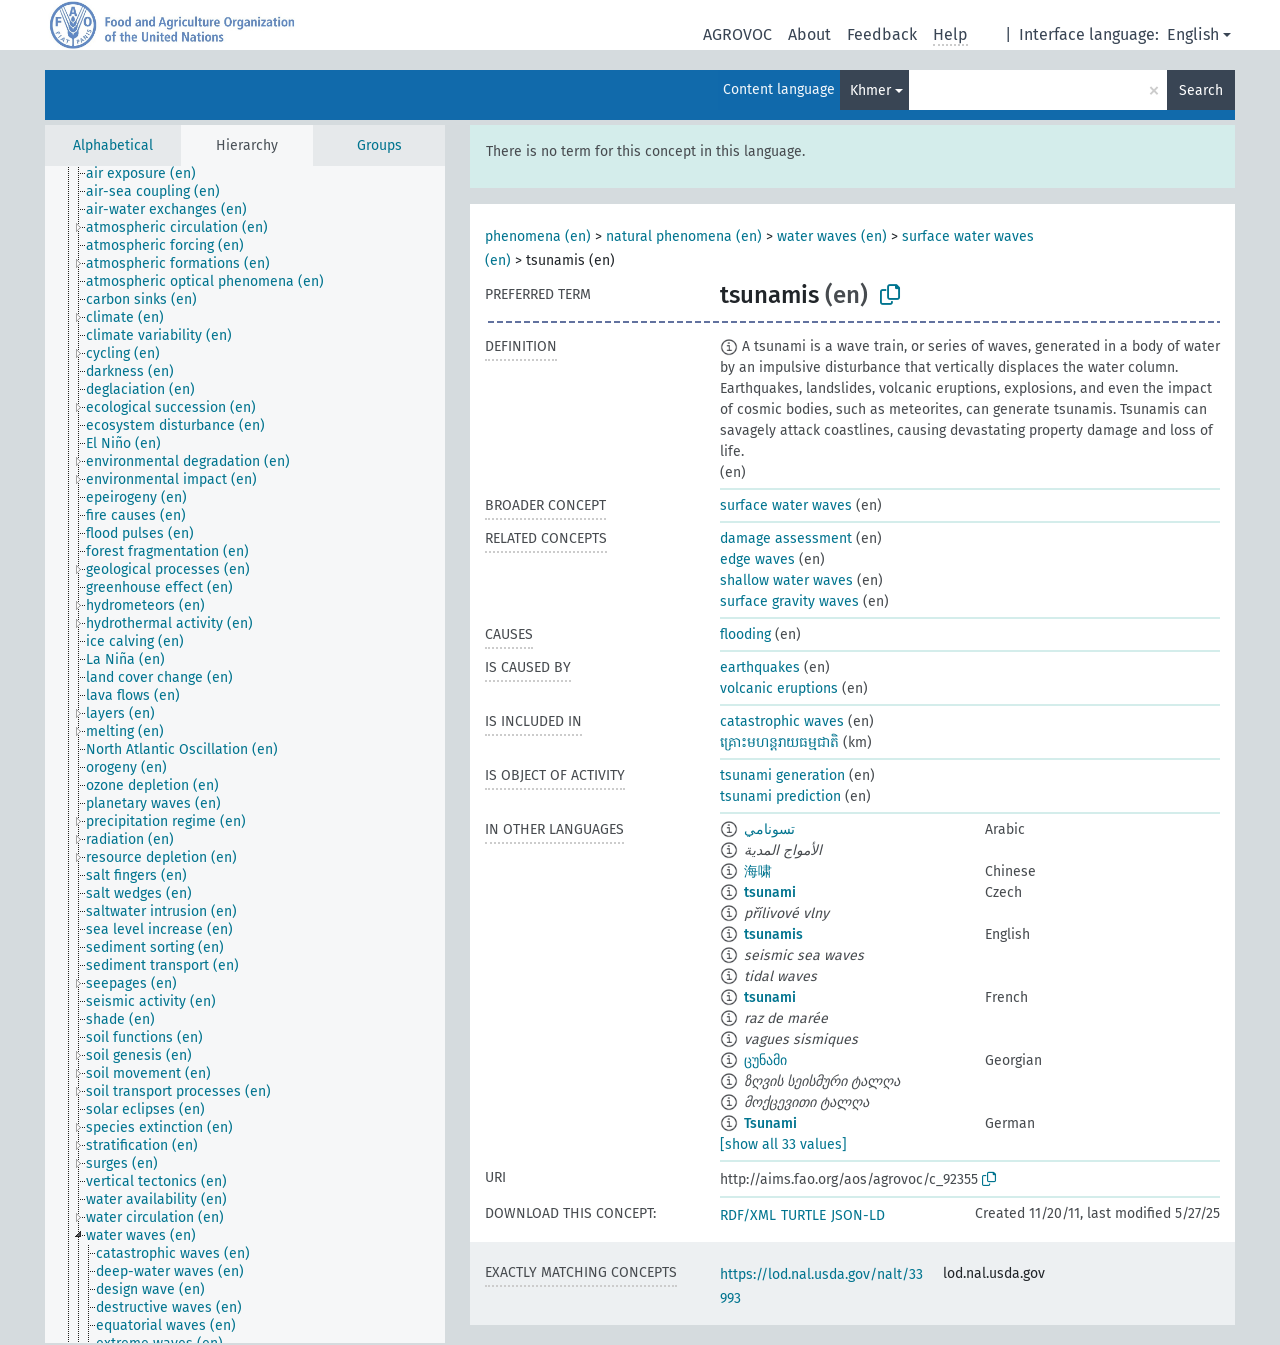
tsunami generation (782, 775)
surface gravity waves (789, 601)
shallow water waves (786, 580)
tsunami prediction (780, 796)
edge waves (757, 559)
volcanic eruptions (779, 688)
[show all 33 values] (783, 1144)
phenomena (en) (538, 236)
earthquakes (760, 667)
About (809, 34)
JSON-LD (858, 1215)
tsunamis (773, 934)
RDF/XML (748, 1215)
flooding (745, 634)
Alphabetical (113, 145)
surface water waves (786, 505)
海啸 (758, 871)
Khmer (870, 90)
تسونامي (769, 829)
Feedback (882, 34)
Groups (379, 145)
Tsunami (770, 1123)
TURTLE (803, 1215)
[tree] (245, 754)
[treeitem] (149, 174)
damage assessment (786, 538)
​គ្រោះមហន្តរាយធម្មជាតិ (779, 742)
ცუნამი (765, 1060)
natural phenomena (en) (684, 236)
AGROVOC (737, 34)
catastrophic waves (782, 721)
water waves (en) (832, 236)
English (1193, 34)
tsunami (770, 892)
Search (1201, 90)
